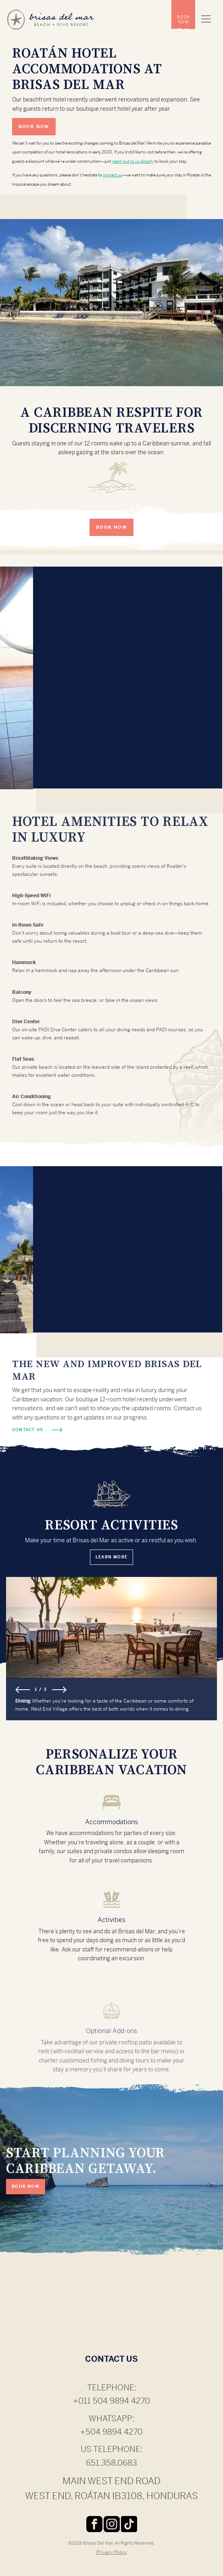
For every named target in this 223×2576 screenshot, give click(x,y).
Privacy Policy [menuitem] (111, 2552)
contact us (112, 175)
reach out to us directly (133, 161)
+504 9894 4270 (111, 2432)
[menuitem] (183, 15)
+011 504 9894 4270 (111, 2401)
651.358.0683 (111, 2463)
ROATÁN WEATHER (111, 2309)
